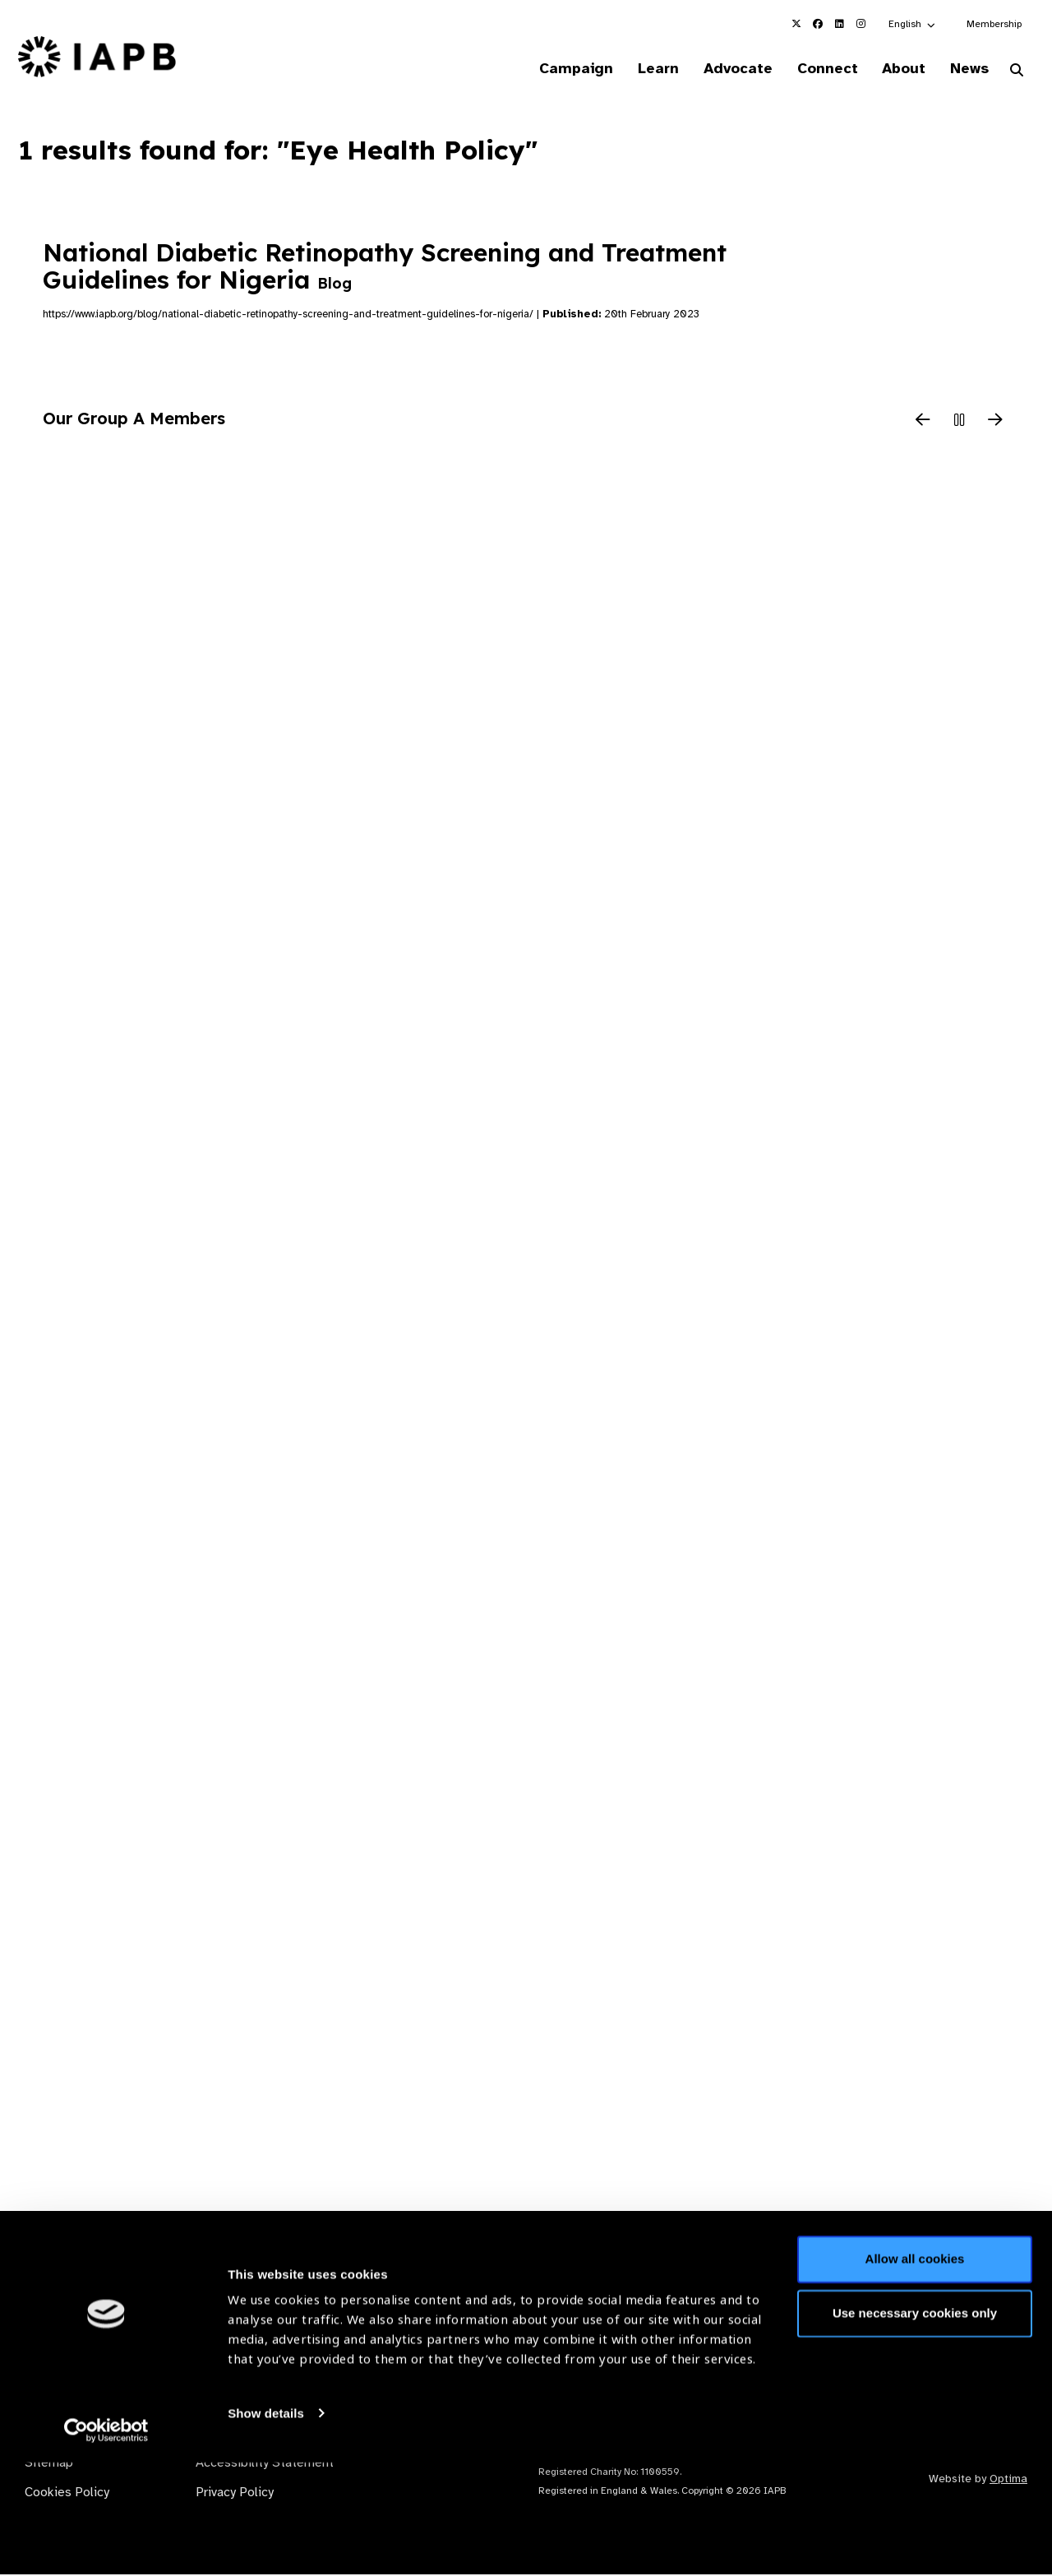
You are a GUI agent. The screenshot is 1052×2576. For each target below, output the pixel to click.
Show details (266, 2527)
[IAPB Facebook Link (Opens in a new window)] (817, 23)
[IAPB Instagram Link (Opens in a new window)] (860, 23)
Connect (817, 69)
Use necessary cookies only (915, 2427)
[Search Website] (1016, 72)
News (966, 69)
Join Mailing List (944, 2304)
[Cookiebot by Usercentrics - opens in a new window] (106, 2544)
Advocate (724, 69)
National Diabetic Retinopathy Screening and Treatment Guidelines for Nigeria (385, 267)
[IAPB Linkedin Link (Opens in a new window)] (839, 23)
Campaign (556, 69)
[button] (913, 23)
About (897, 69)
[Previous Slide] (923, 422)
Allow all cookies (915, 2373)
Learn (641, 69)
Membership (994, 24)
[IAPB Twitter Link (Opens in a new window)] (796, 23)
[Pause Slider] (959, 422)
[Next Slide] (995, 422)
